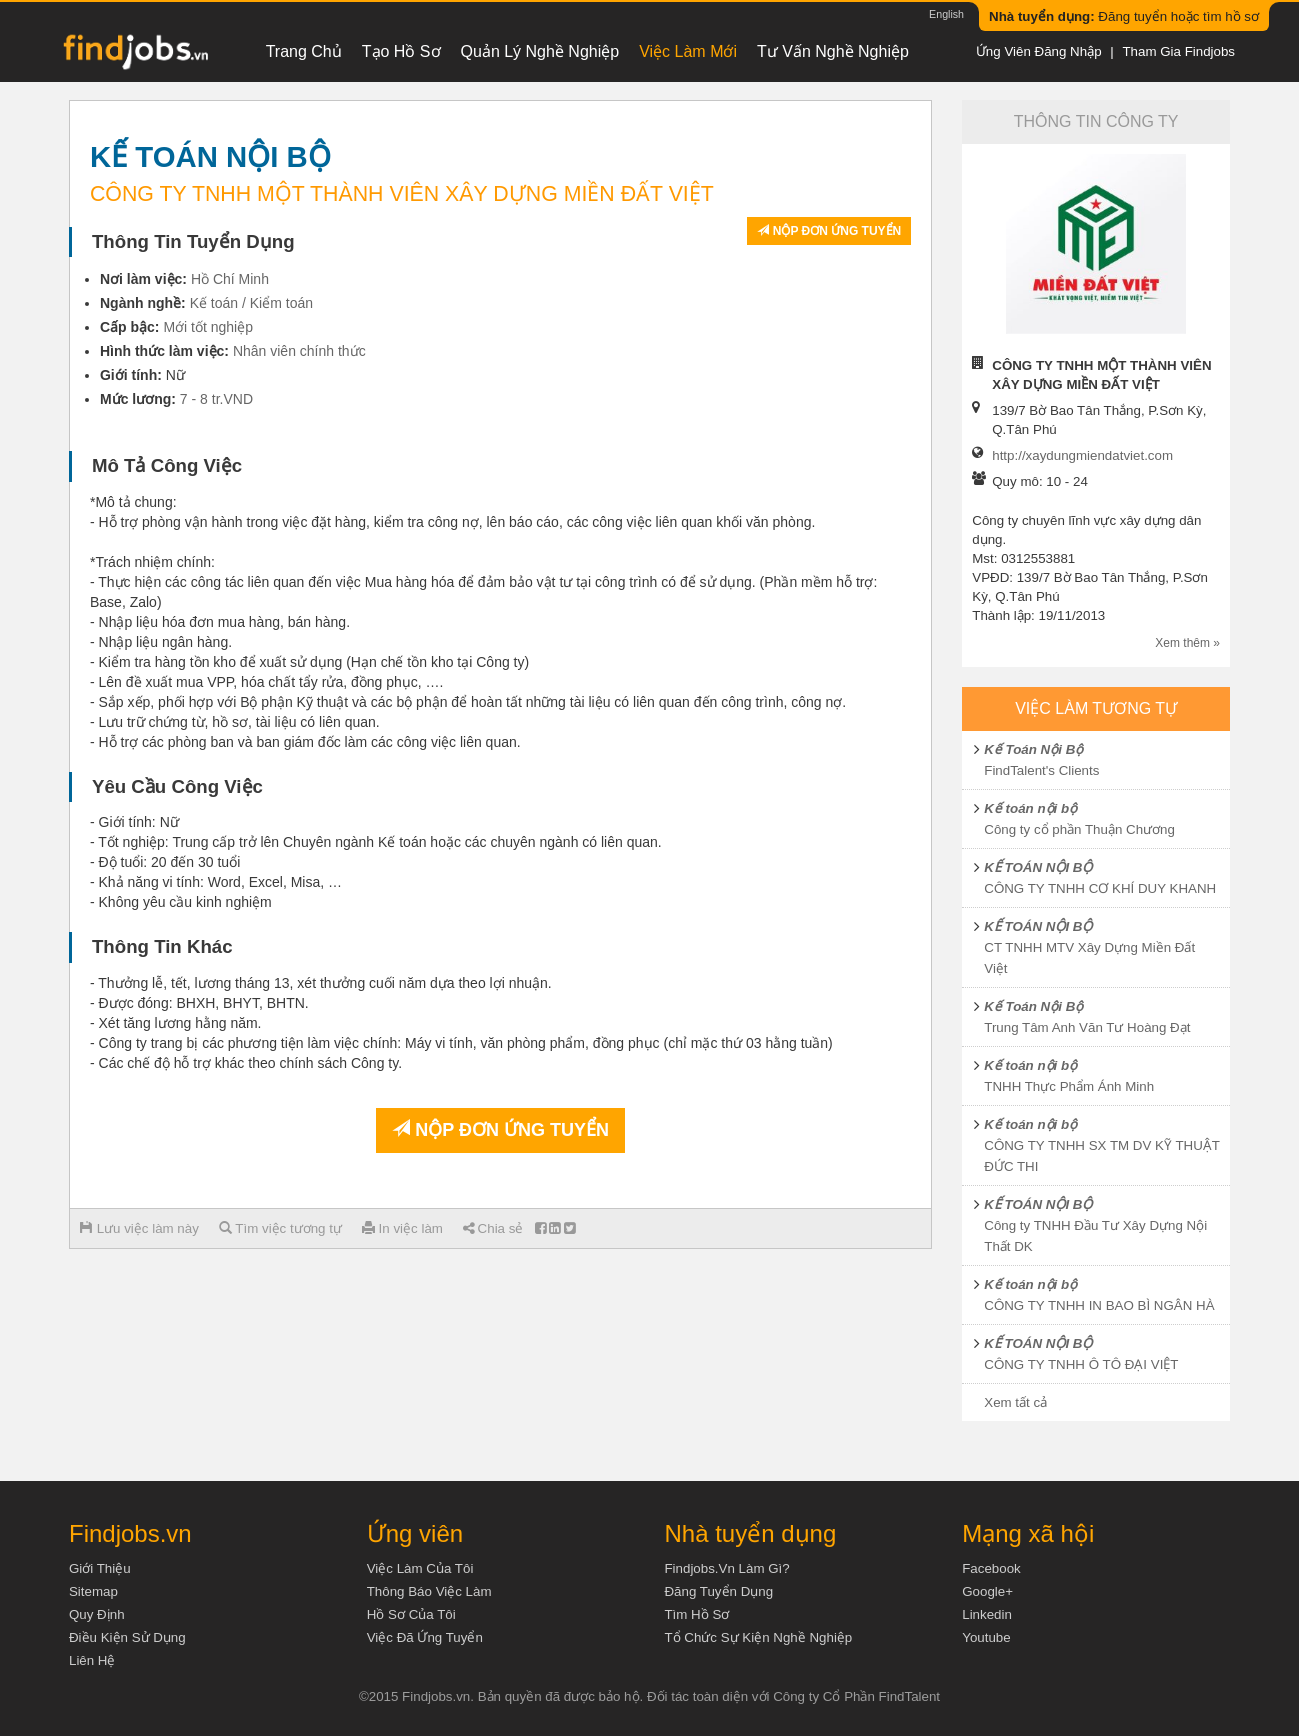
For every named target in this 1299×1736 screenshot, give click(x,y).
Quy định (97, 1614)
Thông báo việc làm (429, 1591)
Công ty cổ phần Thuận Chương (1079, 829)
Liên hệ (92, 1660)
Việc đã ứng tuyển (425, 1637)
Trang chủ (304, 51)
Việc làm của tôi (420, 1568)
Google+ (987, 1591)
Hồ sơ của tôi (411, 1614)
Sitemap (93, 1591)
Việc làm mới (688, 51)
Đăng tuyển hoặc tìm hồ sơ (1124, 16)
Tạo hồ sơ (401, 51)
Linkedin (987, 1614)
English (946, 14)
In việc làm (402, 1228)
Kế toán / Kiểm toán (251, 303)
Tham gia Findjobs (1178, 51)
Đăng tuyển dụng (718, 1591)
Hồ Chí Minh (230, 279)
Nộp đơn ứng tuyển (829, 231)
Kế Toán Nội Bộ (1033, 749)
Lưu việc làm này (139, 1228)
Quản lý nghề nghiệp (540, 51)
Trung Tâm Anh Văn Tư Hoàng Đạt (1087, 1027)
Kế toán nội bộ (1030, 808)
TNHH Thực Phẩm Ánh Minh (1069, 1086)
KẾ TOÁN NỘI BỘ (1038, 867)
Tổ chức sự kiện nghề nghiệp (758, 1637)
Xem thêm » (1187, 643)
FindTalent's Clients (1041, 770)
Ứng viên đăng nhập (1039, 51)
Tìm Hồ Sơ (696, 1614)
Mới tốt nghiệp (208, 327)
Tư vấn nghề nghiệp (833, 51)
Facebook (991, 1568)
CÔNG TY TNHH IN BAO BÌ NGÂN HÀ (1099, 1305)
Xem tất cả (1015, 1402)
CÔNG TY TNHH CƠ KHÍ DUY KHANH (1100, 888)
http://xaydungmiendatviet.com (1082, 455)
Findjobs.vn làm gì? (726, 1568)
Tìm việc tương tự (280, 1228)
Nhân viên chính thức (299, 351)
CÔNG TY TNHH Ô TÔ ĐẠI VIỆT (1081, 1364)
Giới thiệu (100, 1568)
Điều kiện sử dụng (127, 1637)
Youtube (986, 1637)
